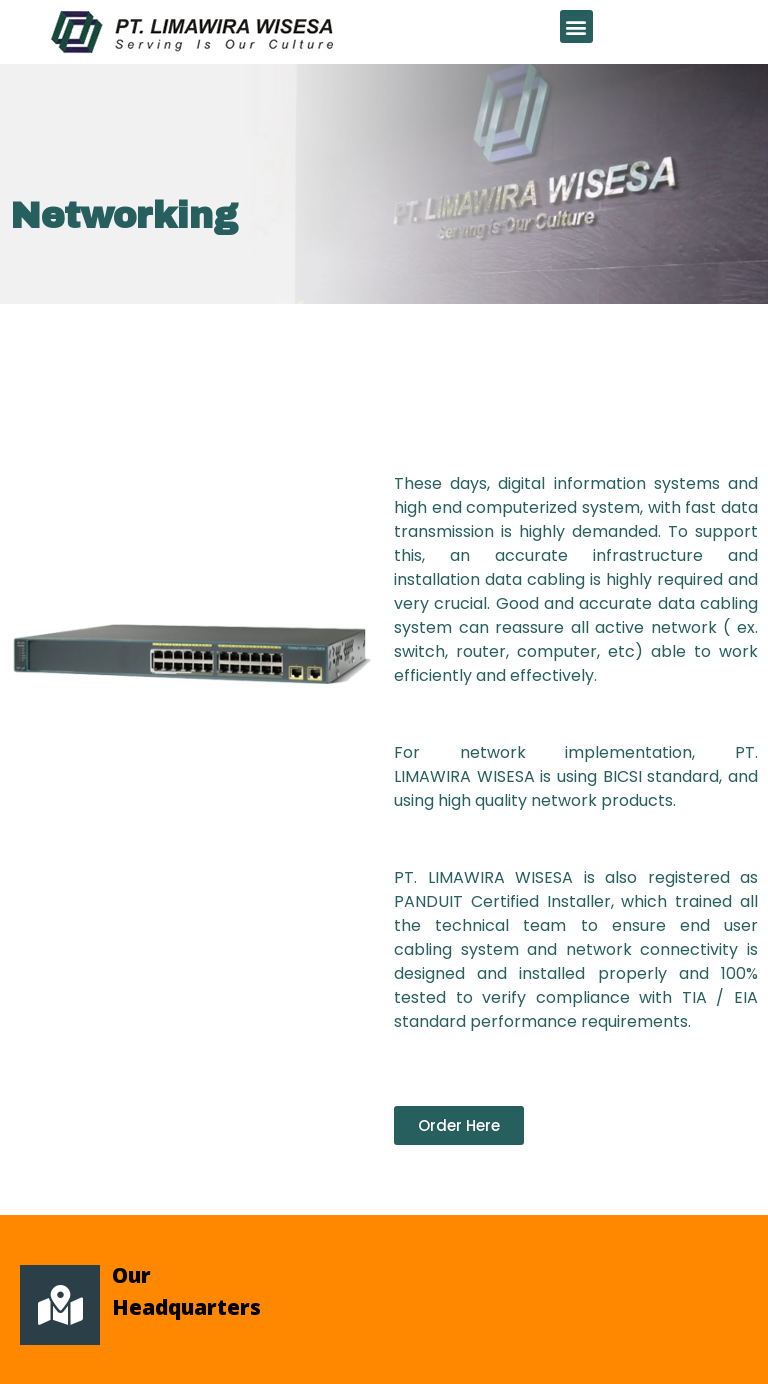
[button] (576, 26)
